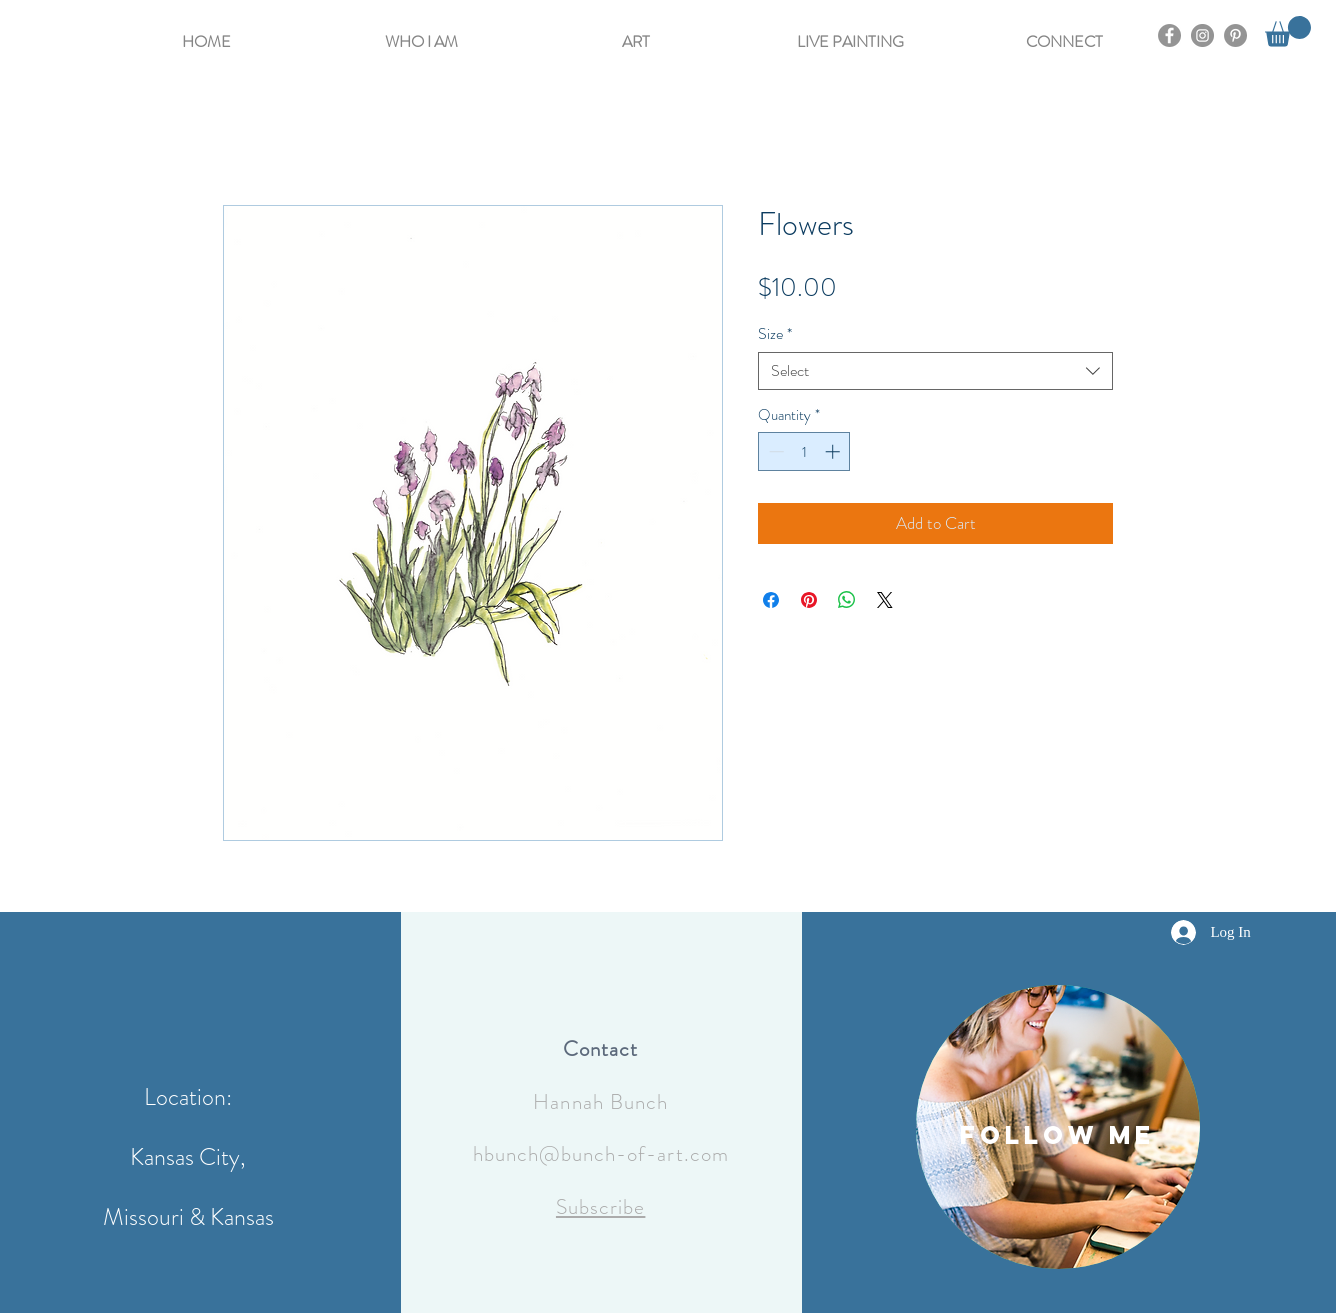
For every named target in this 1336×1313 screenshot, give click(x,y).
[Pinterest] (1235, 35)
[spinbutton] (804, 451)
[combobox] (935, 371)
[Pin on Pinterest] (809, 600)
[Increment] (834, 451)
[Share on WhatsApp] (847, 600)
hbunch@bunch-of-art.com (601, 1154)
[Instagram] (1202, 35)
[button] (421, 32)
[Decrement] (774, 451)
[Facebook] (1169, 35)
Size (775, 334)
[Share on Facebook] (771, 600)
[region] (1058, 1127)
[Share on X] (885, 600)
